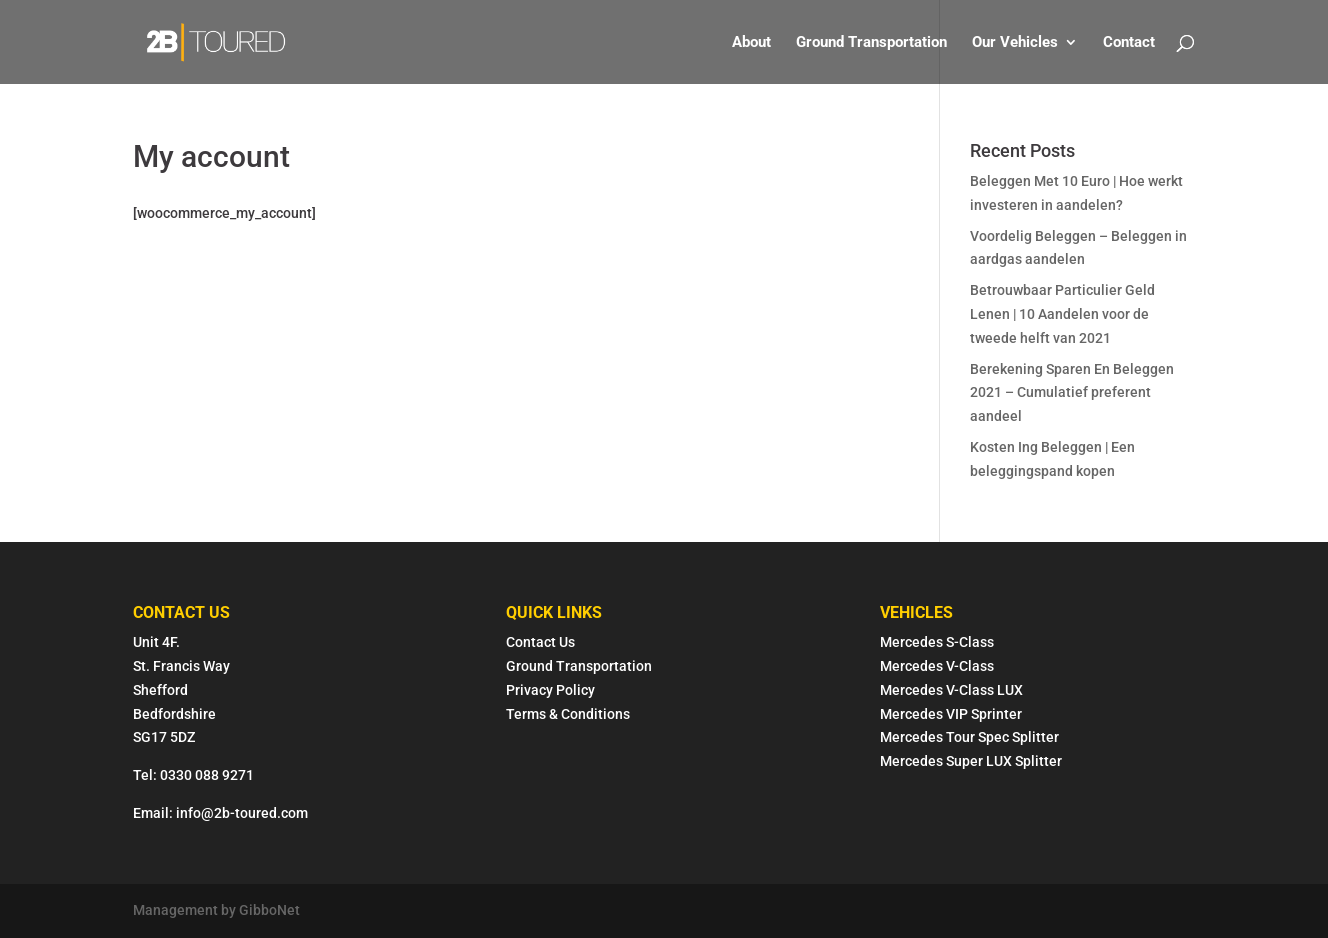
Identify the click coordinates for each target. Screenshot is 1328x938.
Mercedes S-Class (937, 642)
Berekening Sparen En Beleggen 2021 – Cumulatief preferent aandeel (1072, 393)
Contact (1129, 43)
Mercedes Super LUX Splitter (971, 761)
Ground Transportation (871, 43)
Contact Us (540, 642)
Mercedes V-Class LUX (951, 690)
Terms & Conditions (569, 714)
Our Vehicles (1015, 43)
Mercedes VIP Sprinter (951, 714)
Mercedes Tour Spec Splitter (969, 737)
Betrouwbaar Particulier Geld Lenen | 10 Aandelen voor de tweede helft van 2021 (1062, 314)
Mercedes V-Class (937, 666)
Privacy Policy (550, 690)
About (751, 43)
